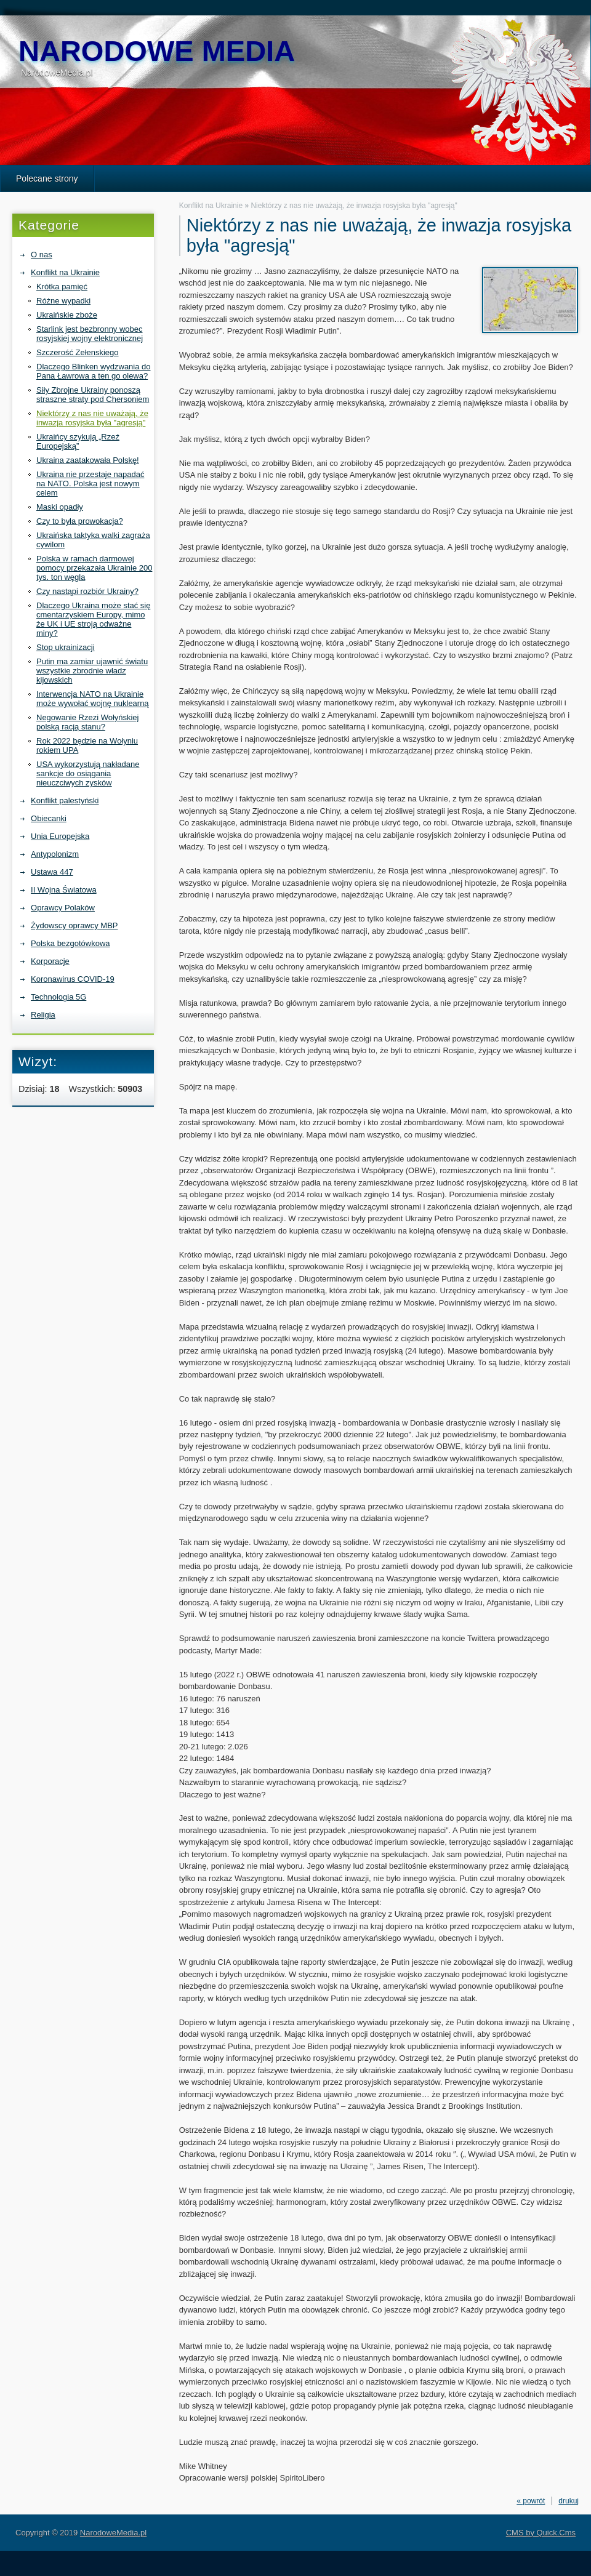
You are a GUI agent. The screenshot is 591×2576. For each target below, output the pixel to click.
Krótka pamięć (61, 286)
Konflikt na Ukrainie (65, 272)
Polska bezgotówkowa (70, 943)
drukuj (568, 2501)
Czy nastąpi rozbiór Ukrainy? (87, 591)
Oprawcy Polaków (63, 907)
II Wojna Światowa (64, 889)
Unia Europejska (60, 836)
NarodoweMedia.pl (113, 2532)
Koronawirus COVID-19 (73, 979)
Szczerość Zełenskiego (77, 352)
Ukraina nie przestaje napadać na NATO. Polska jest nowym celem (90, 483)
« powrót (531, 2501)
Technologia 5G (58, 996)
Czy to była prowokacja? (79, 521)
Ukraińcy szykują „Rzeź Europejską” (77, 441)
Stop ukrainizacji (65, 647)
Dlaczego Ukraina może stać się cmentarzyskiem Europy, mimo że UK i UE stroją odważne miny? (93, 619)
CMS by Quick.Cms (541, 2532)
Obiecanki (48, 818)
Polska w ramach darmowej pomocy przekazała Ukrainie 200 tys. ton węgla (94, 568)
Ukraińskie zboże (66, 314)
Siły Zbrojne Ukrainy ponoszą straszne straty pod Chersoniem (92, 394)
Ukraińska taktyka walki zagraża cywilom (93, 540)
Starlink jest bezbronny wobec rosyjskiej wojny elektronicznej (89, 333)
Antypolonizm (55, 854)
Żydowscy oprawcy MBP (74, 925)
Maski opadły (59, 507)
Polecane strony (47, 178)
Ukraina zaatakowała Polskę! (87, 460)
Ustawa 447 (52, 872)
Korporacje (50, 961)
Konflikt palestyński (64, 800)
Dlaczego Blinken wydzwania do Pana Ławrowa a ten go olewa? (93, 371)
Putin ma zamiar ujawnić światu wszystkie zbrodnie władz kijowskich (92, 670)
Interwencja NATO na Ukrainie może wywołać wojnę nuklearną (92, 698)
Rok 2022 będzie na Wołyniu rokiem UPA (87, 745)
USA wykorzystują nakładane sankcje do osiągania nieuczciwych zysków (87, 773)
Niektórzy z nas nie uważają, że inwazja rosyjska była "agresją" (92, 418)
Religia (43, 1014)
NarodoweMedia (156, 50)
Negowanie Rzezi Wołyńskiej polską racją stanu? (87, 722)
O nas (41, 254)
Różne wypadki (63, 300)
